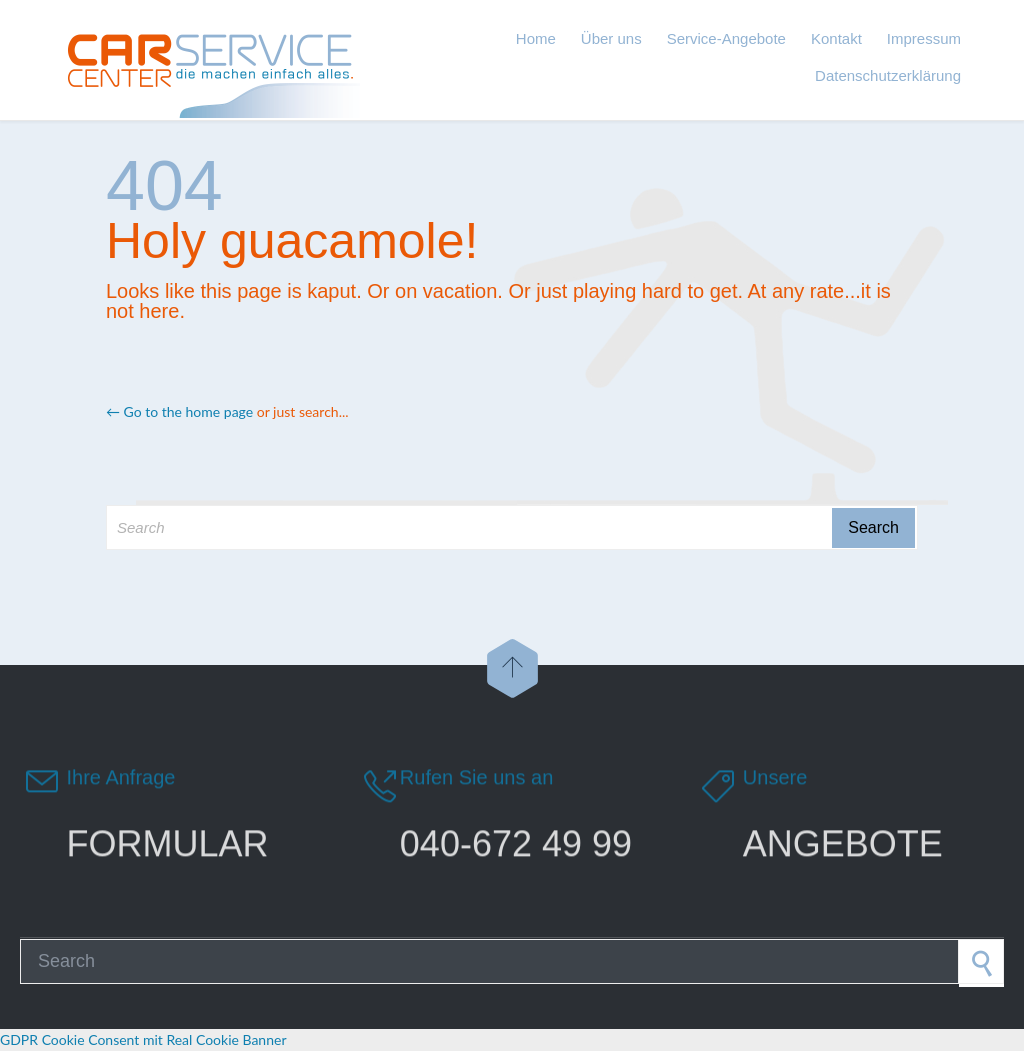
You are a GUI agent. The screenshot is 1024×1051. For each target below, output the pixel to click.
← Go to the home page (179, 411)
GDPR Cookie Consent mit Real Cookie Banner (143, 1039)
